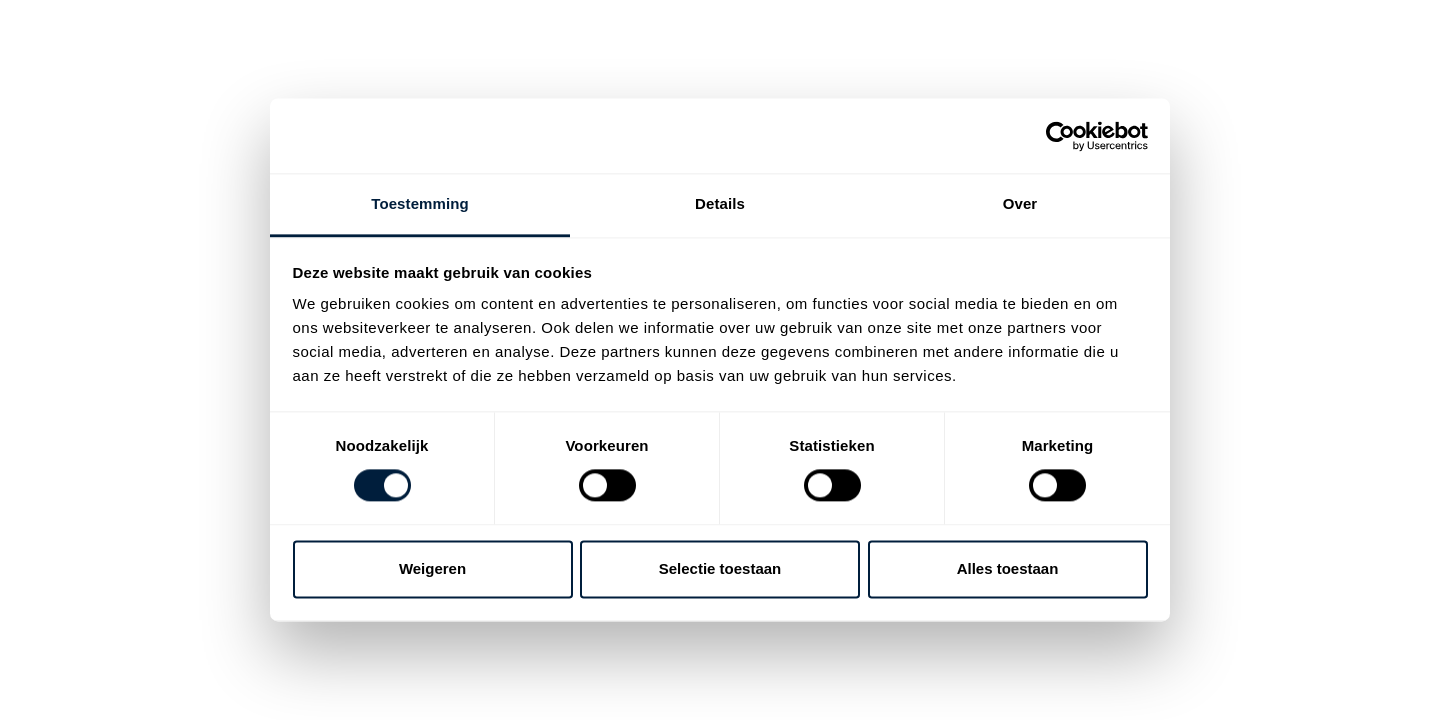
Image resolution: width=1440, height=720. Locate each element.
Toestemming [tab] (420, 203)
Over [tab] (1020, 203)
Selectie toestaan (720, 568)
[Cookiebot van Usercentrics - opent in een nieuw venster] (1060, 136)
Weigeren (432, 568)
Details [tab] (720, 203)
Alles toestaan (1008, 568)
